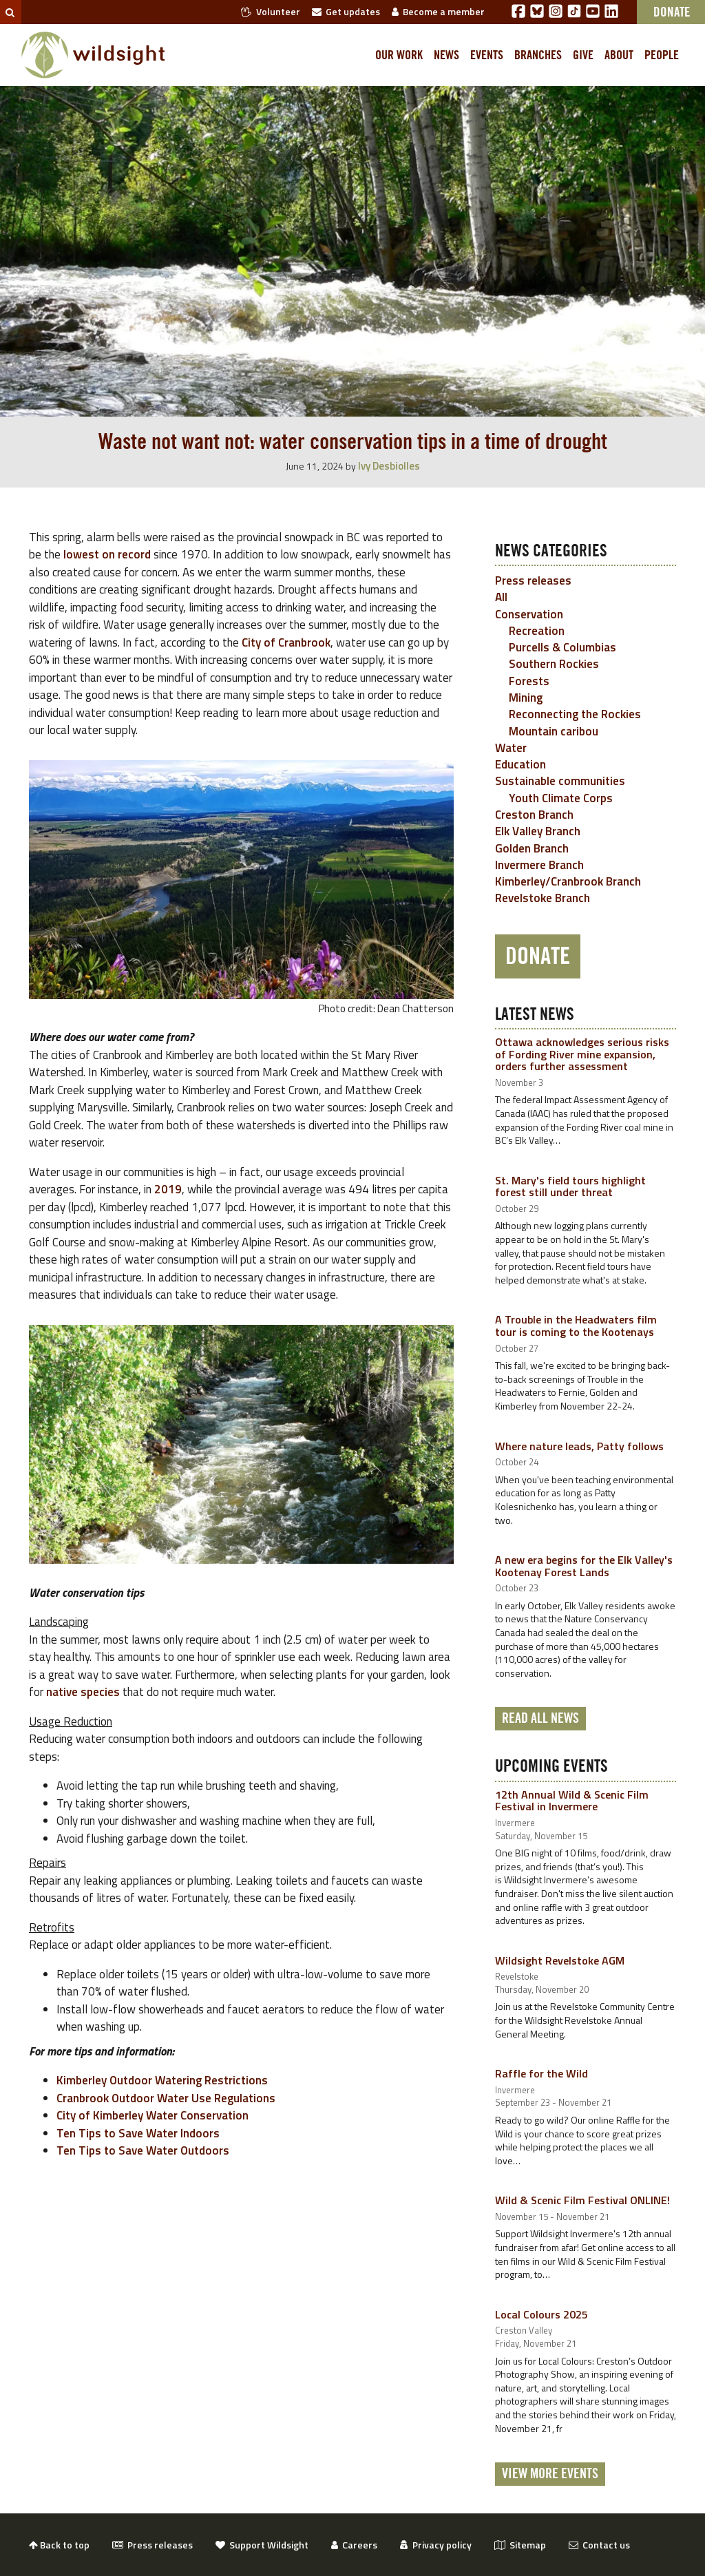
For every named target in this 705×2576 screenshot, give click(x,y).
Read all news (540, 1719)
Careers (354, 2544)
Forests (529, 681)
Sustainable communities (560, 781)
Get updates (346, 11)
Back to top (59, 2544)
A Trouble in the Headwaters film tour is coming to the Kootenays (576, 1325)
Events (486, 55)
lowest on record (107, 554)
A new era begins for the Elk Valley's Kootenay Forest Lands (584, 1565)
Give (583, 55)
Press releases (533, 580)
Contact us (599, 2544)
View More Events (550, 2474)
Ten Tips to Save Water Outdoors (142, 2150)
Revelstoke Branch (542, 898)
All (501, 597)
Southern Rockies (554, 664)
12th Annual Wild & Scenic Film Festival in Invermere (572, 1800)
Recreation (537, 631)
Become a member (438, 11)
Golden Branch (532, 848)
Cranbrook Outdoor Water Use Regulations (165, 2098)
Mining (526, 697)
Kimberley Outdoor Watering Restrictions (162, 2080)
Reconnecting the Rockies (575, 714)
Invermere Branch (539, 865)
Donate (537, 956)
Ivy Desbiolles (389, 466)
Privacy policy (436, 2544)
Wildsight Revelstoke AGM (559, 1960)
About (618, 55)
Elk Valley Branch (537, 831)
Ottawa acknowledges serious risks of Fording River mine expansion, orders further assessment (582, 1054)
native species (83, 1692)
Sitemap (520, 2544)
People (661, 55)
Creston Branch (534, 815)
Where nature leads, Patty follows (579, 1446)
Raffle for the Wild (541, 2073)
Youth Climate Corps (561, 798)
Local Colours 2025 (541, 2314)
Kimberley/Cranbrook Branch (568, 881)
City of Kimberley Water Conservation (152, 2115)
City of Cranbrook (286, 642)
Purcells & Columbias (562, 647)
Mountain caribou (553, 731)
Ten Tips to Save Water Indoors (138, 2133)
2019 (168, 1189)
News (446, 55)
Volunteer (270, 11)
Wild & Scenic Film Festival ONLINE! (582, 2200)
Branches (538, 55)
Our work (399, 55)
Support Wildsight (261, 2544)
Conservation (529, 614)
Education (520, 764)
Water (511, 748)
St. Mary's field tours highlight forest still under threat (570, 1186)
